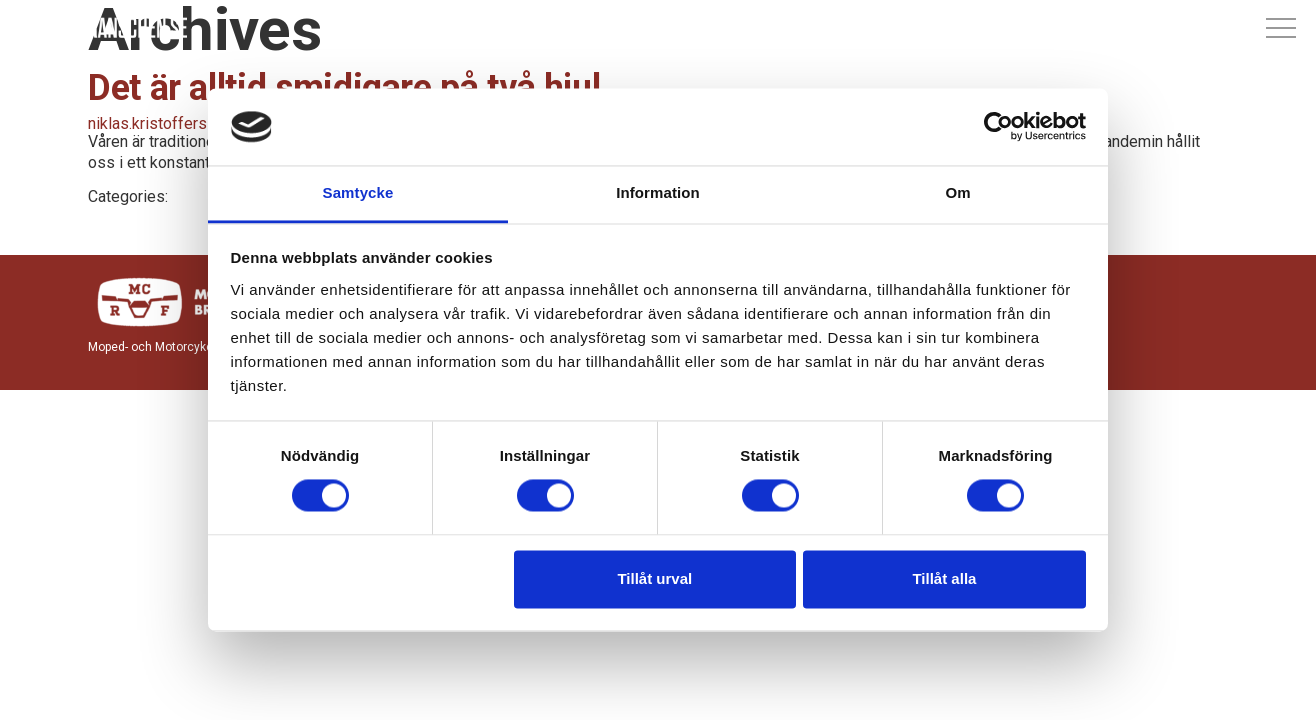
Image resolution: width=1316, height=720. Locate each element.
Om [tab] (957, 192)
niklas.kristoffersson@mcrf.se (194, 123)
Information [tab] (658, 192)
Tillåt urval (654, 578)
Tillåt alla (944, 578)
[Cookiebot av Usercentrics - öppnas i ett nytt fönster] (998, 127)
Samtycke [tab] (358, 192)
